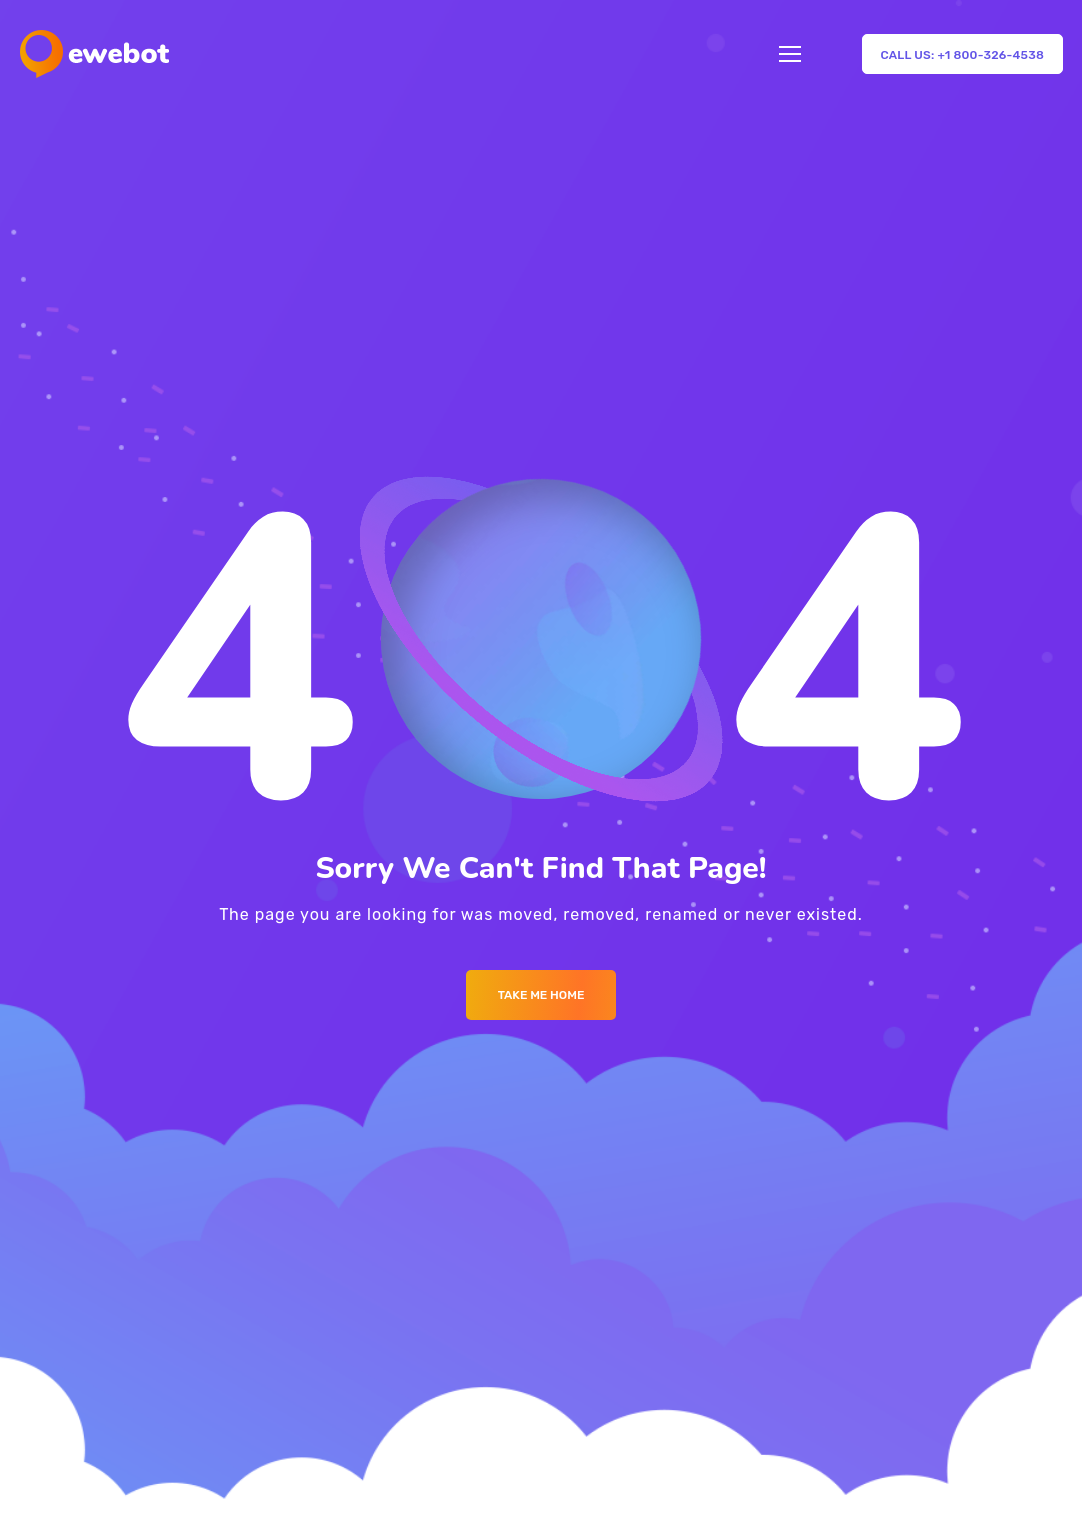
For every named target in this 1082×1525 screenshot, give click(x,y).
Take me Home (541, 995)
